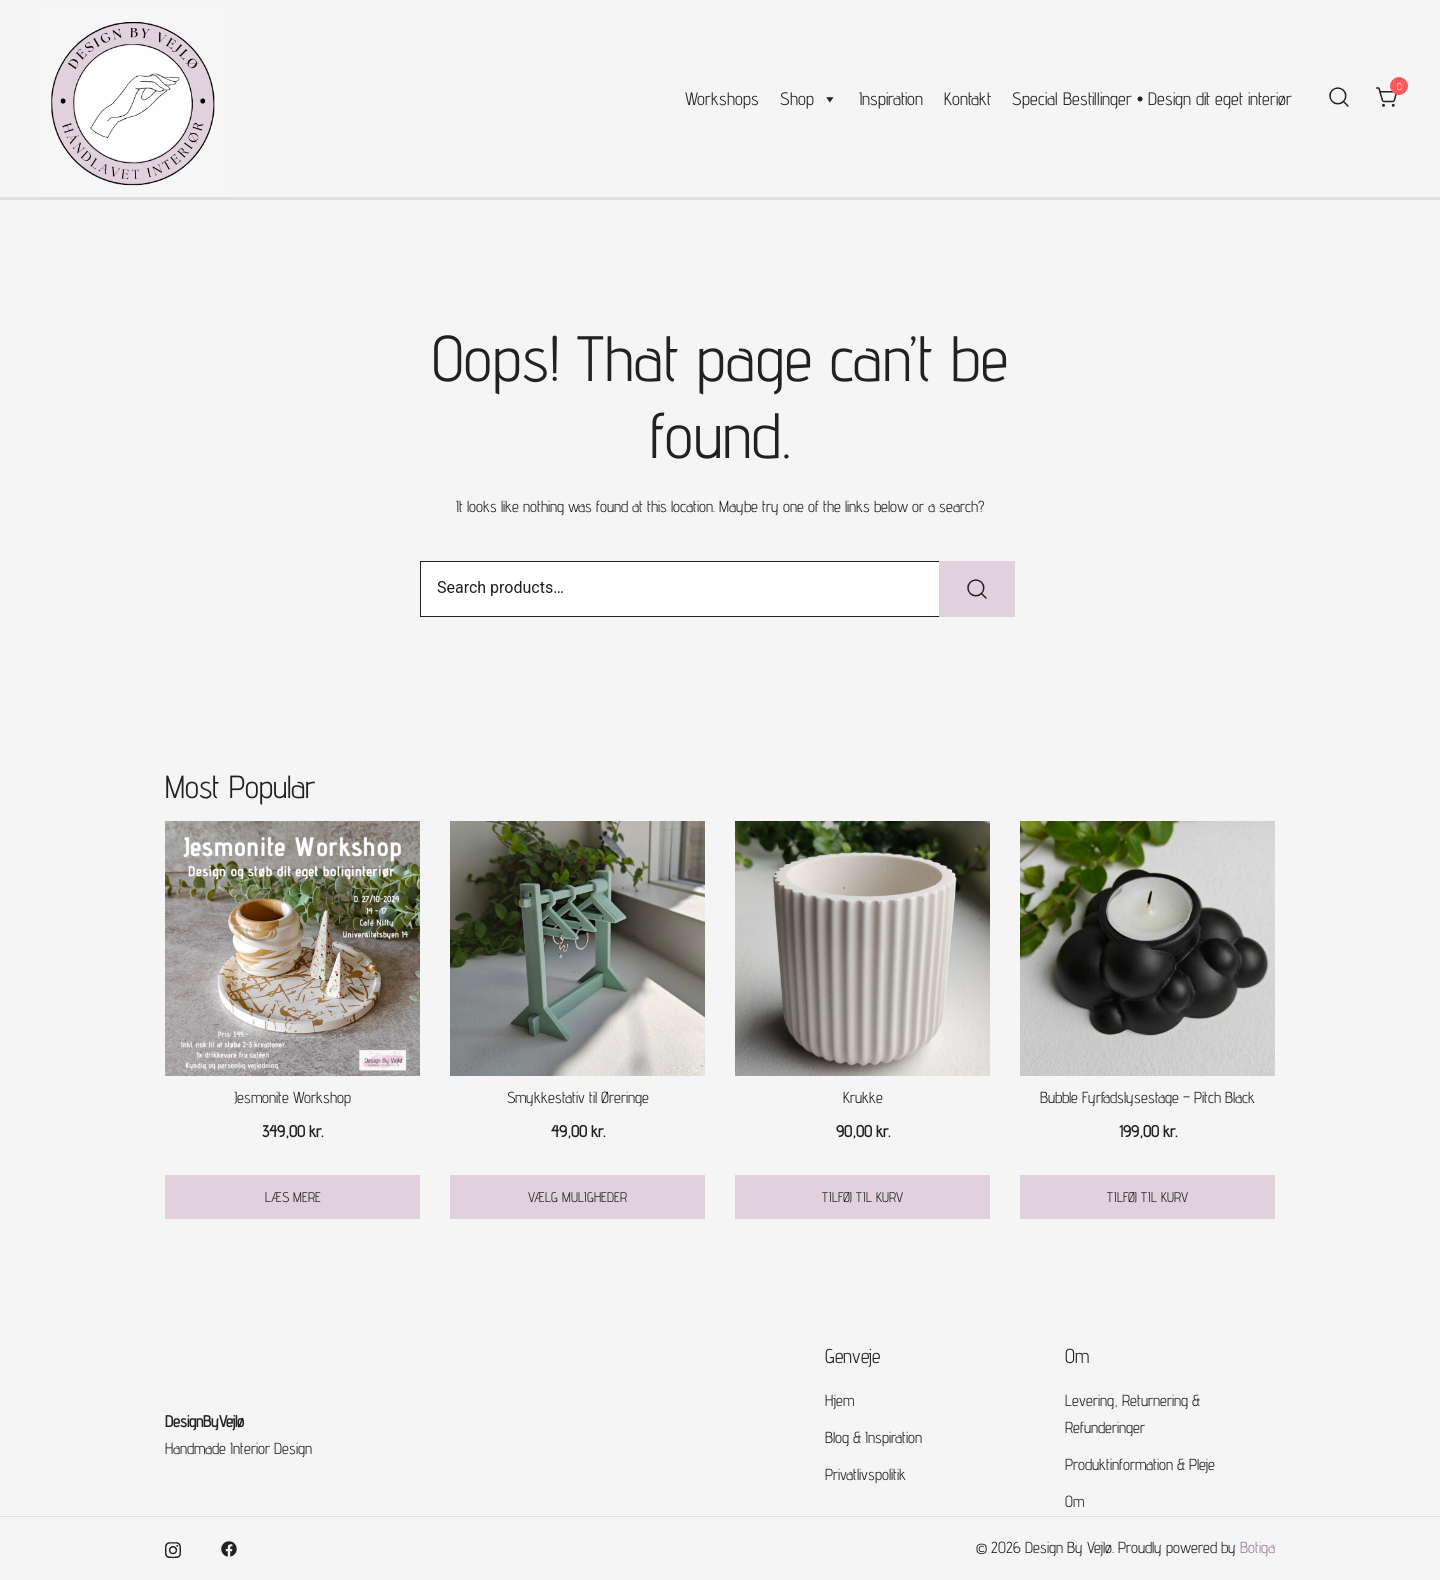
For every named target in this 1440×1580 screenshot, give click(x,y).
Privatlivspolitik (865, 1474)
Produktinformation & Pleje (1140, 1464)
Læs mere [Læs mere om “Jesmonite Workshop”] (293, 1197)
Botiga (1257, 1547)
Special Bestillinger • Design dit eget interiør (1152, 98)
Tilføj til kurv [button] (862, 1197)
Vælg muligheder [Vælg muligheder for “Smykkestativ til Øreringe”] (577, 1197)
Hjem (839, 1400)
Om (1074, 1501)
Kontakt (967, 98)
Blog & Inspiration (873, 1437)
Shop (809, 99)
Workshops (722, 98)
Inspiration (891, 98)
